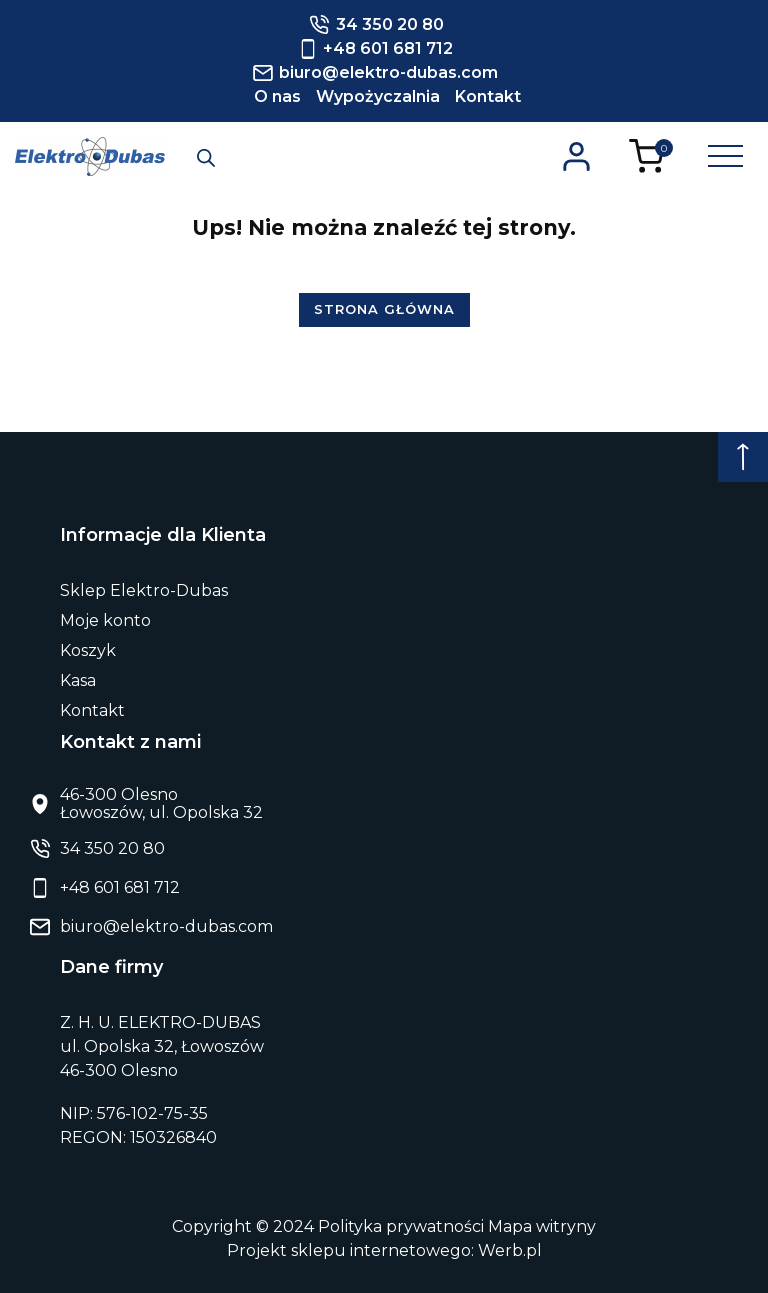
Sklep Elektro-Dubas (144, 590)
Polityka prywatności (401, 1226)
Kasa (78, 680)
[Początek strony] (743, 457)
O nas (277, 96)
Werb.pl (510, 1250)
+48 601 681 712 (120, 888)
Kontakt (488, 96)
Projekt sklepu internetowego (349, 1250)
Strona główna (384, 309)
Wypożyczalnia (378, 96)
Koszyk (88, 650)
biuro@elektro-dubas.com (166, 926)
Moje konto (105, 620)
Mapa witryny (542, 1226)
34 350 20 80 (112, 849)
